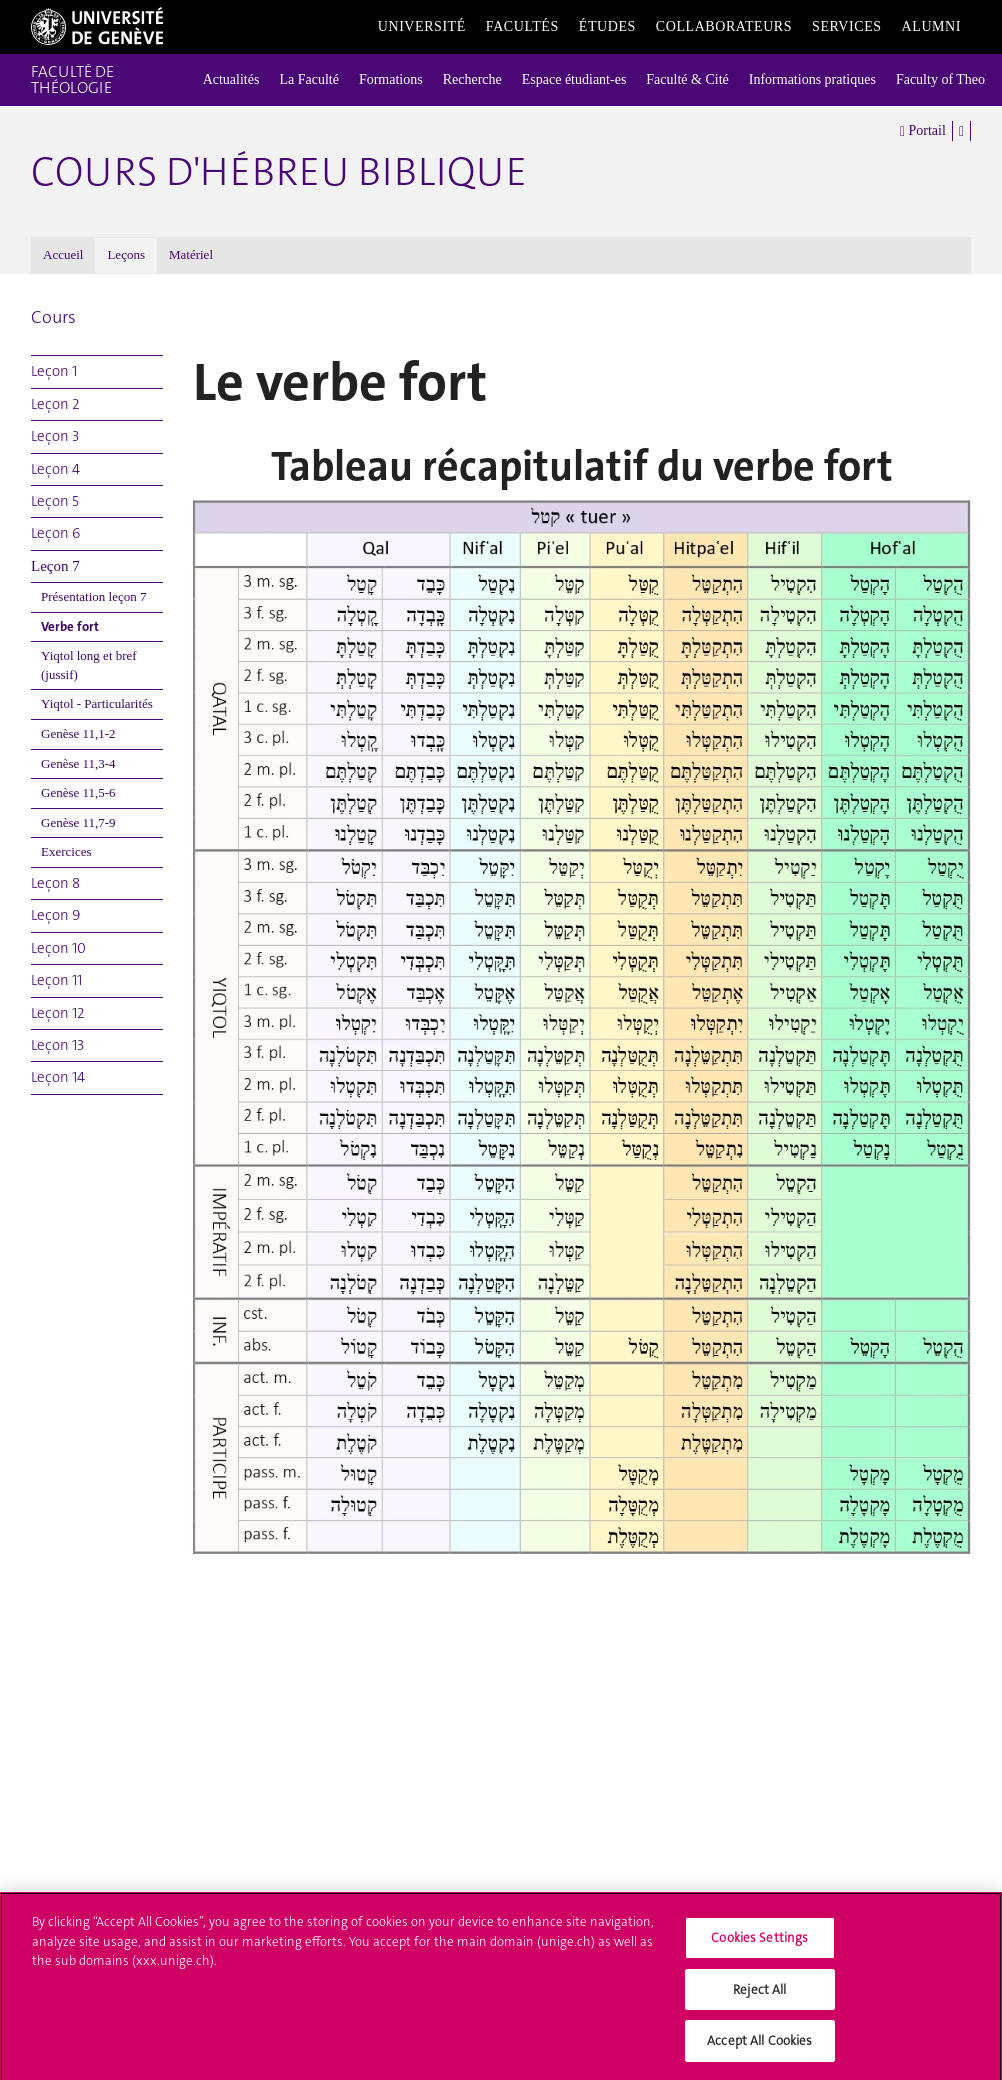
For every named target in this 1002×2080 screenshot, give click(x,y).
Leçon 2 (55, 404)
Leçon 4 (55, 469)
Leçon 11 (56, 980)
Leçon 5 (55, 501)
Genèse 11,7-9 (78, 822)
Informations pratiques (812, 79)
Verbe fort (70, 626)
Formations (391, 79)
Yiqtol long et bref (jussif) (89, 665)
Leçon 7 (55, 566)
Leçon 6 (55, 533)
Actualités (231, 79)
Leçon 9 (55, 915)
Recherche (472, 79)
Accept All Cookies (759, 2048)
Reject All (759, 1996)
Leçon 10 (58, 948)
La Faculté (308, 79)
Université (422, 26)
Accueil (63, 254)
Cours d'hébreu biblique (279, 172)
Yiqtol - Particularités (97, 703)
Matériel (191, 254)
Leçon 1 (54, 371)
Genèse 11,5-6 (78, 792)
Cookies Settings (759, 1944)
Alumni (931, 26)
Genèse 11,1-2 (78, 733)
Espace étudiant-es (574, 79)
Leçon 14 (58, 1077)
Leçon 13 (57, 1045)
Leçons (126, 254)
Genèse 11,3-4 (78, 763)
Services (847, 26)
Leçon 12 (58, 1013)
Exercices (66, 851)
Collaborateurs (724, 26)
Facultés (522, 26)
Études (607, 26)
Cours (53, 317)
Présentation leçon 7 (93, 596)
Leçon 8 (55, 883)
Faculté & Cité (687, 79)
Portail (923, 131)
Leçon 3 (55, 436)
